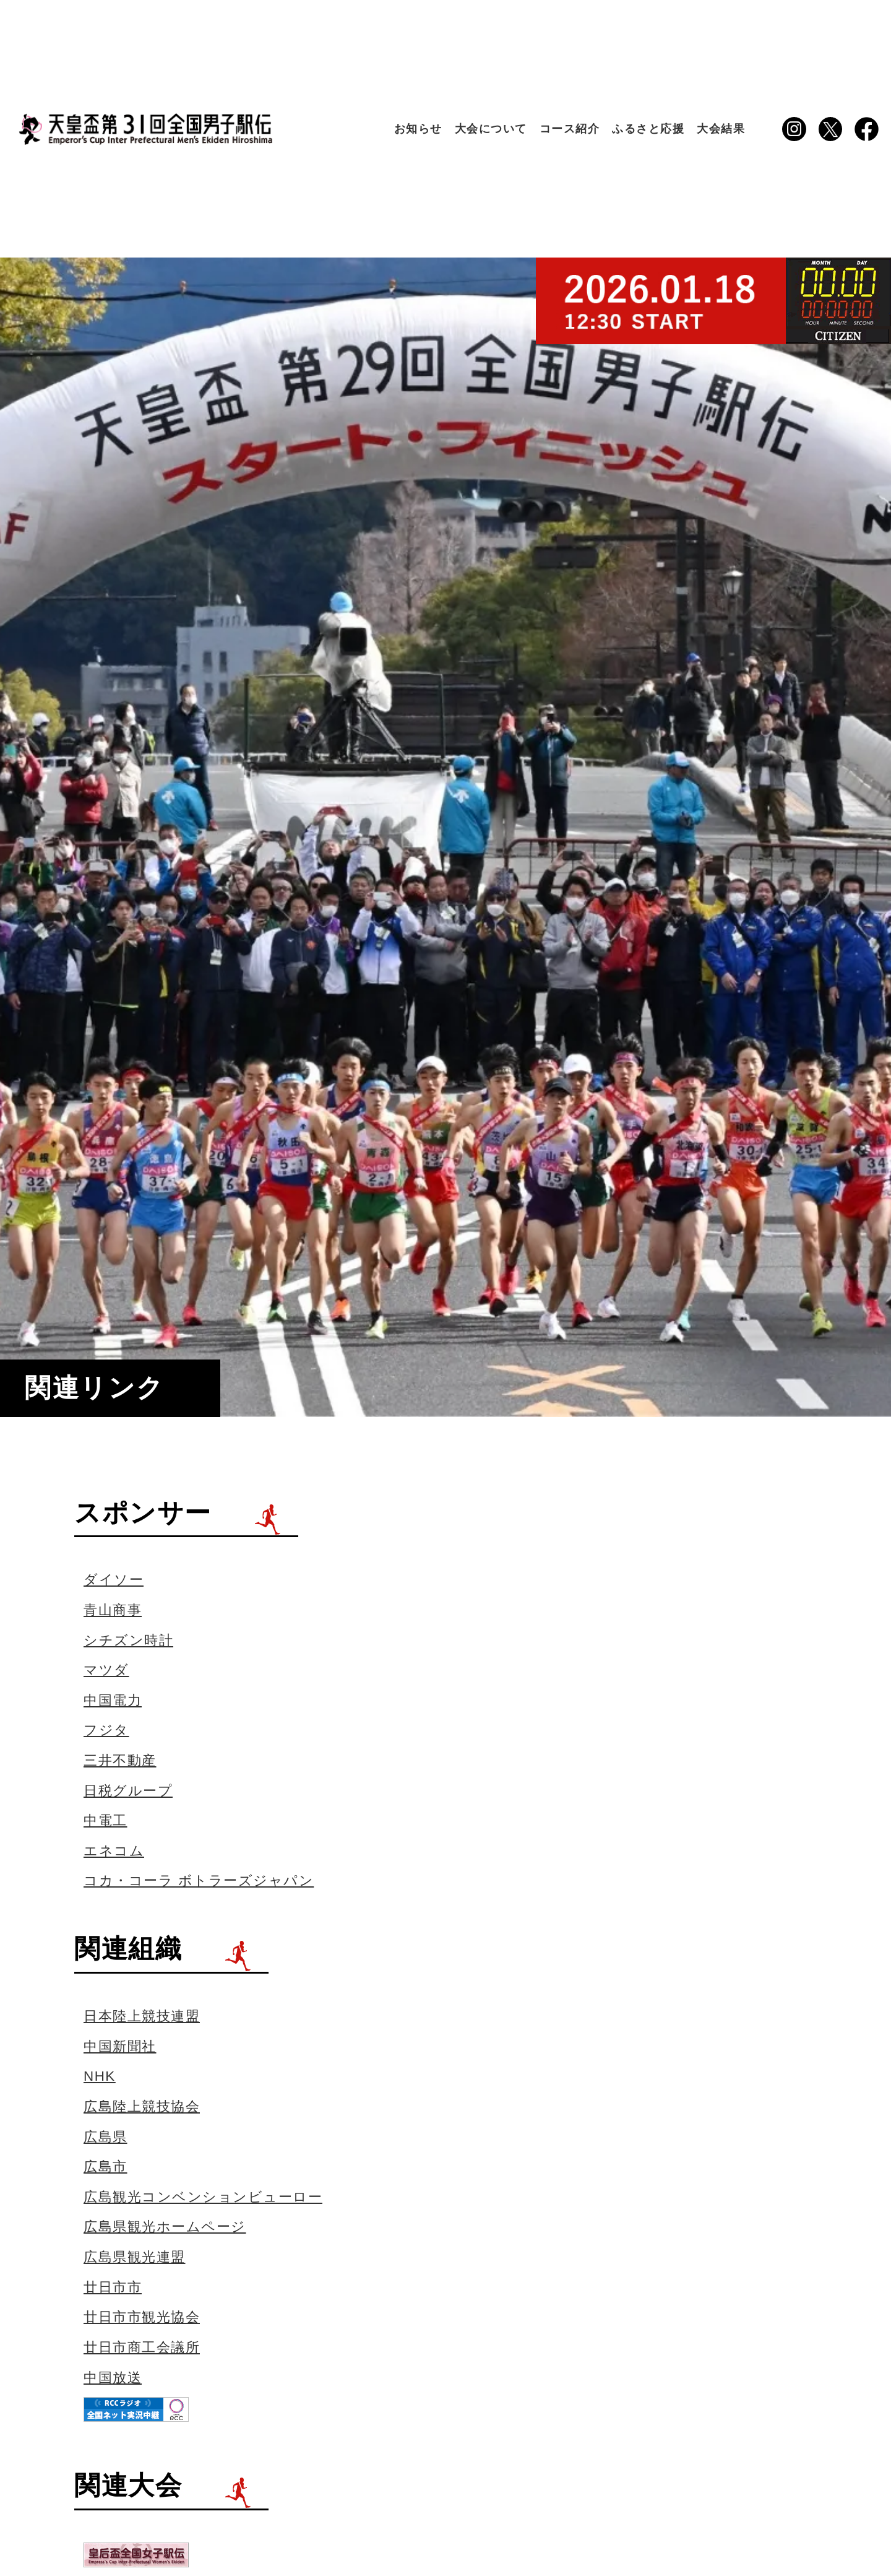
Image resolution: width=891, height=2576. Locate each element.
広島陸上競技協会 (142, 2106)
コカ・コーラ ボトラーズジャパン (199, 1880)
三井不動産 (120, 1760)
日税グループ (128, 1790)
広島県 (105, 2136)
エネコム (114, 1850)
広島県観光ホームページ (165, 2226)
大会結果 (721, 129)
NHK (100, 2076)
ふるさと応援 (648, 129)
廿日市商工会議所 (142, 2347)
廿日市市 (113, 2287)
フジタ (106, 1730)
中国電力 (113, 1700)
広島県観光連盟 (135, 2257)
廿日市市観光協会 (142, 2317)
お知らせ (418, 129)
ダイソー (114, 1579)
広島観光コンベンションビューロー (203, 2197)
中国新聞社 (120, 2046)
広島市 (105, 2166)
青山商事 (113, 1610)
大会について (491, 129)
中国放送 (113, 2377)
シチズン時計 (128, 1640)
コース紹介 (570, 129)
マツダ (106, 1670)
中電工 (105, 1820)
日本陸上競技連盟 (142, 2016)
